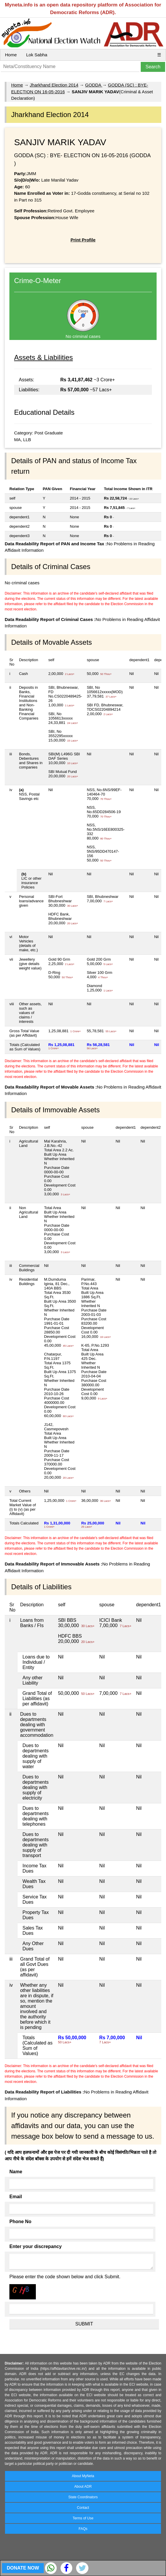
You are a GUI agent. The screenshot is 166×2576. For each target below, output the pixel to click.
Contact (83, 2508)
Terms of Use (83, 2518)
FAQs (82, 2529)
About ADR (83, 2486)
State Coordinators (83, 2497)
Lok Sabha (36, 54)
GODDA (93, 84)
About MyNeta (83, 2476)
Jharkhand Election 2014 (54, 84)
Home (11, 54)
